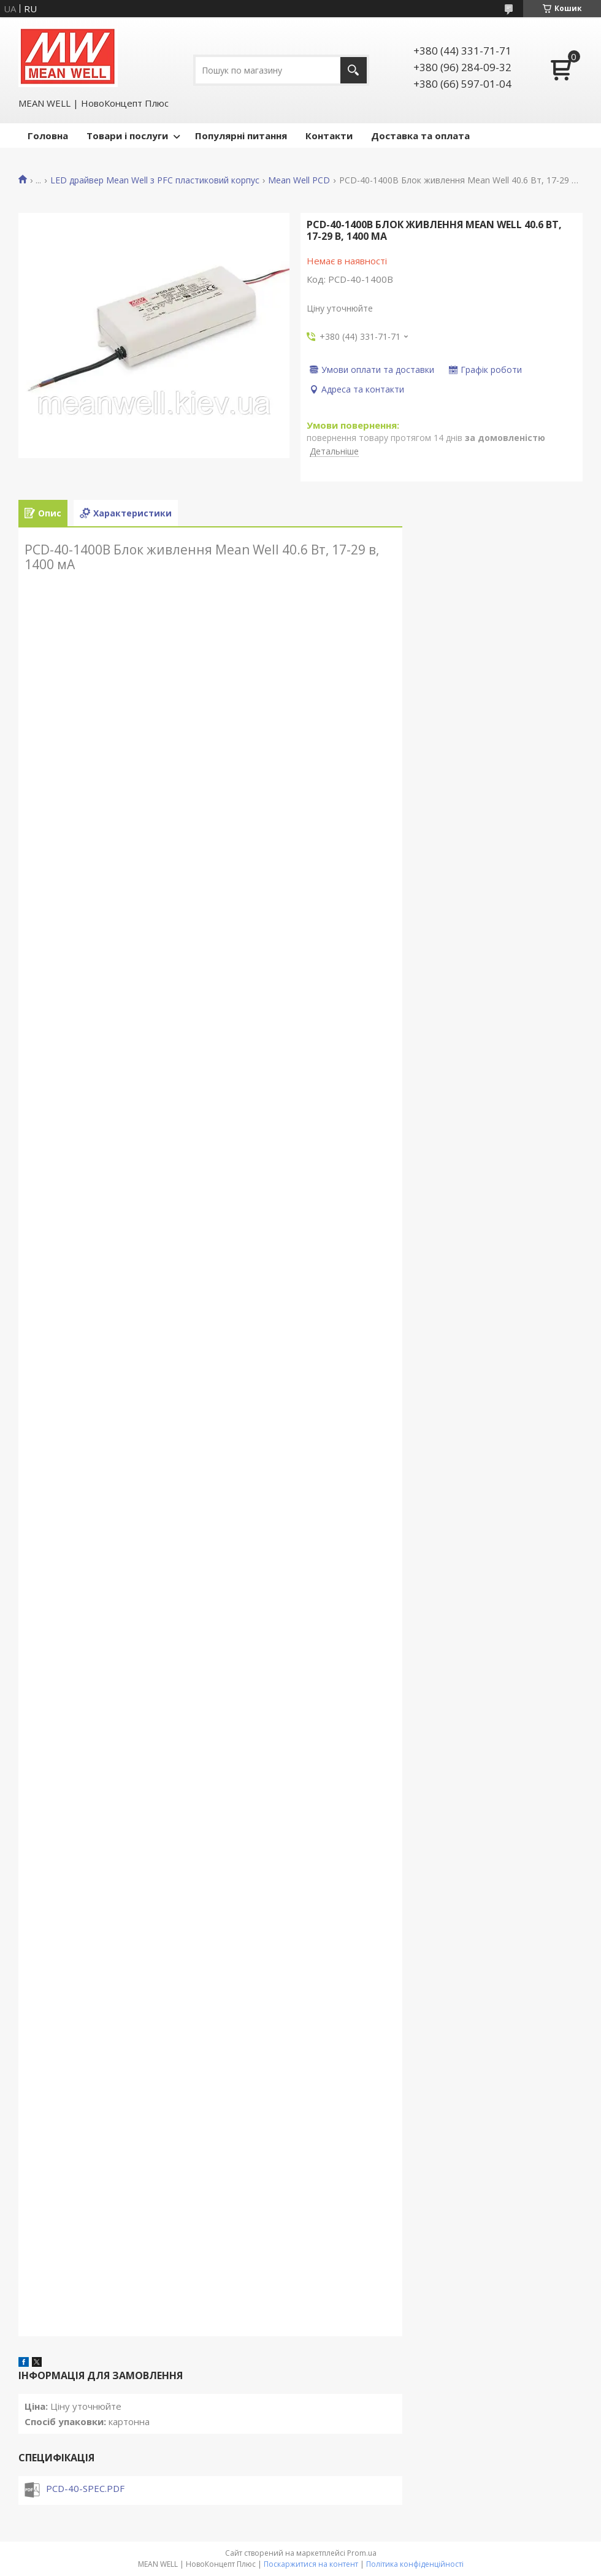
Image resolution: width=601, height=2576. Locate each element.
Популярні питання (241, 135)
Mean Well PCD (299, 180)
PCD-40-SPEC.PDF (85, 2488)
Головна (48, 135)
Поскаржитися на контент (311, 2564)
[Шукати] (353, 70)
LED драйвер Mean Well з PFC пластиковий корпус (154, 180)
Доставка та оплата (420, 135)
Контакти (329, 135)
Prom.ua (362, 2553)
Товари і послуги (127, 135)
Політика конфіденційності (415, 2564)
